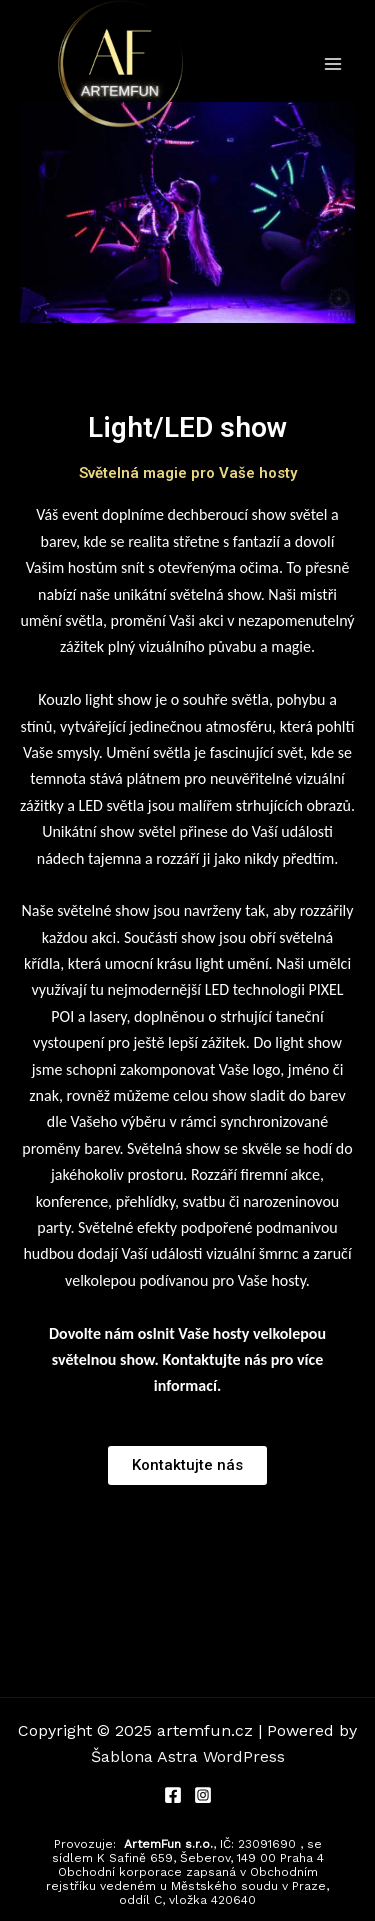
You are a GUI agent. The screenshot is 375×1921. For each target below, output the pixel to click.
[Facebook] (173, 1795)
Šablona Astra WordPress (188, 1756)
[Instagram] (203, 1795)
